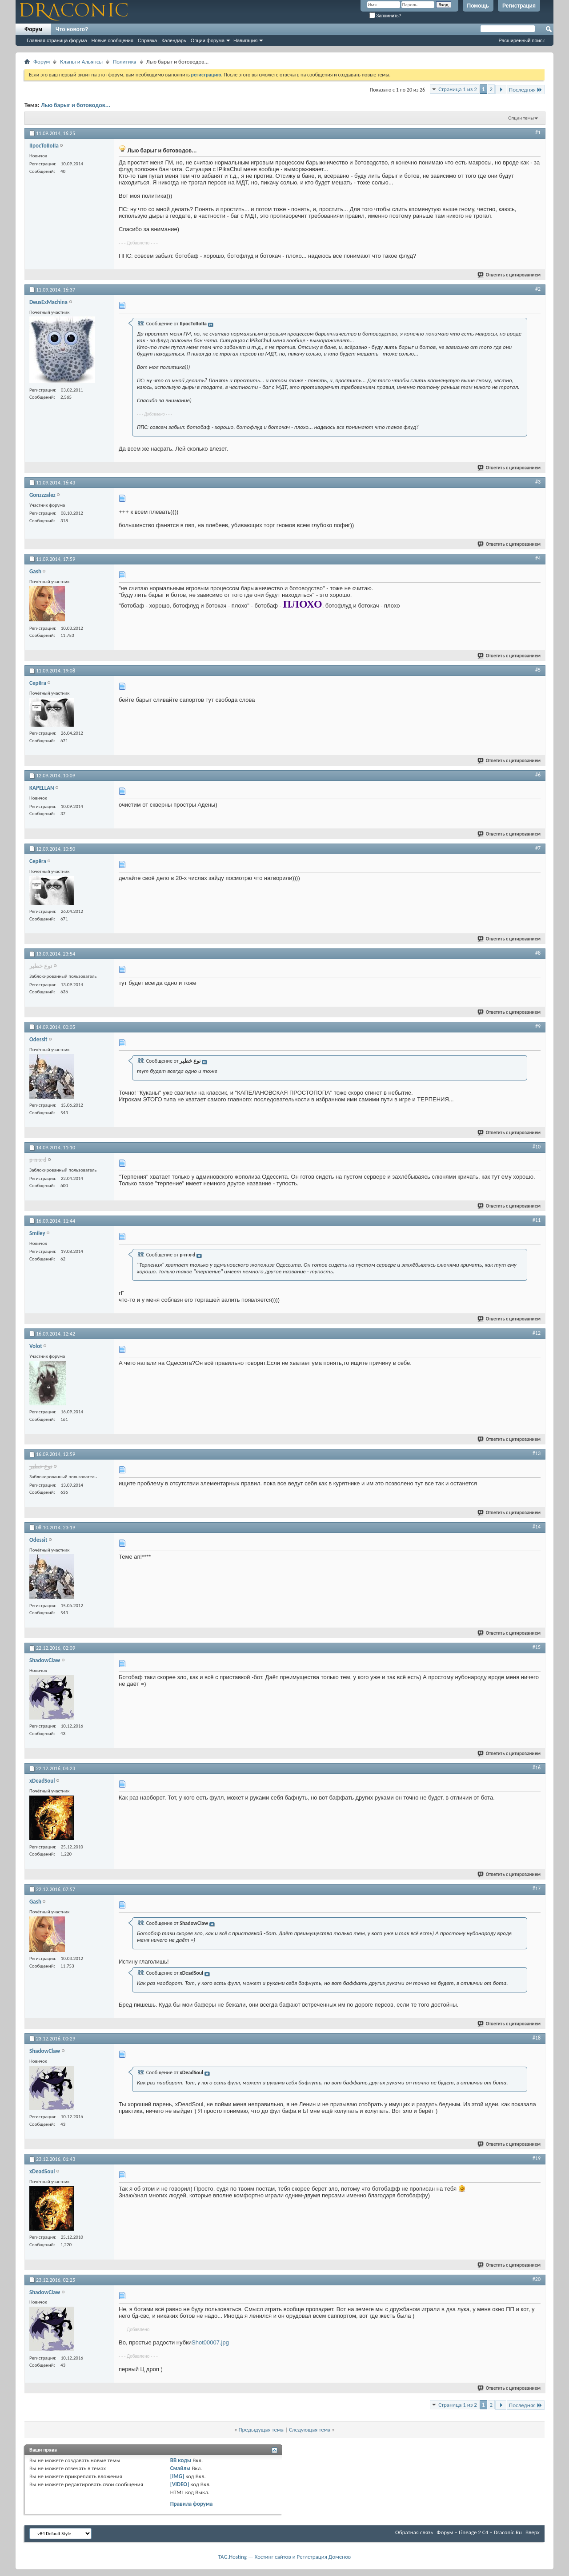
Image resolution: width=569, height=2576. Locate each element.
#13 (537, 1453)
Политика (124, 61)
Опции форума (207, 40)
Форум (33, 29)
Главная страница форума (57, 40)
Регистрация (519, 6)
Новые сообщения (112, 40)
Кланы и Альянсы (81, 61)
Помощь (478, 6)
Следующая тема (310, 2429)
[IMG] (177, 2476)
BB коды (181, 2460)
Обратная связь (414, 2532)
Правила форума (191, 2503)
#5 (538, 670)
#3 (538, 482)
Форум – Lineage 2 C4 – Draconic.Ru (479, 2532)
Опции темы (521, 118)
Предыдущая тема (261, 2429)
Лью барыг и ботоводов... (75, 105)
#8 (538, 953)
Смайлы (180, 2468)
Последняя (525, 89)
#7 (538, 848)
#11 (537, 1220)
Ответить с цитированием (509, 275)
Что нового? (72, 29)
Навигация (245, 40)
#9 (538, 1026)
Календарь (173, 40)
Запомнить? (385, 15)
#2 (538, 289)
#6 (538, 775)
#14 (537, 1527)
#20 (537, 2279)
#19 (537, 2158)
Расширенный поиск (521, 40)
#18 (537, 2038)
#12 (537, 1333)
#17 (537, 1888)
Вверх (532, 2532)
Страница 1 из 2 (457, 89)
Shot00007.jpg (210, 2342)
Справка (147, 40)
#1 (538, 132)
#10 (537, 1147)
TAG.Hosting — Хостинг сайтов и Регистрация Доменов (284, 2556)
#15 (537, 1647)
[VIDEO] (179, 2484)
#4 (538, 558)
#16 (537, 1767)
